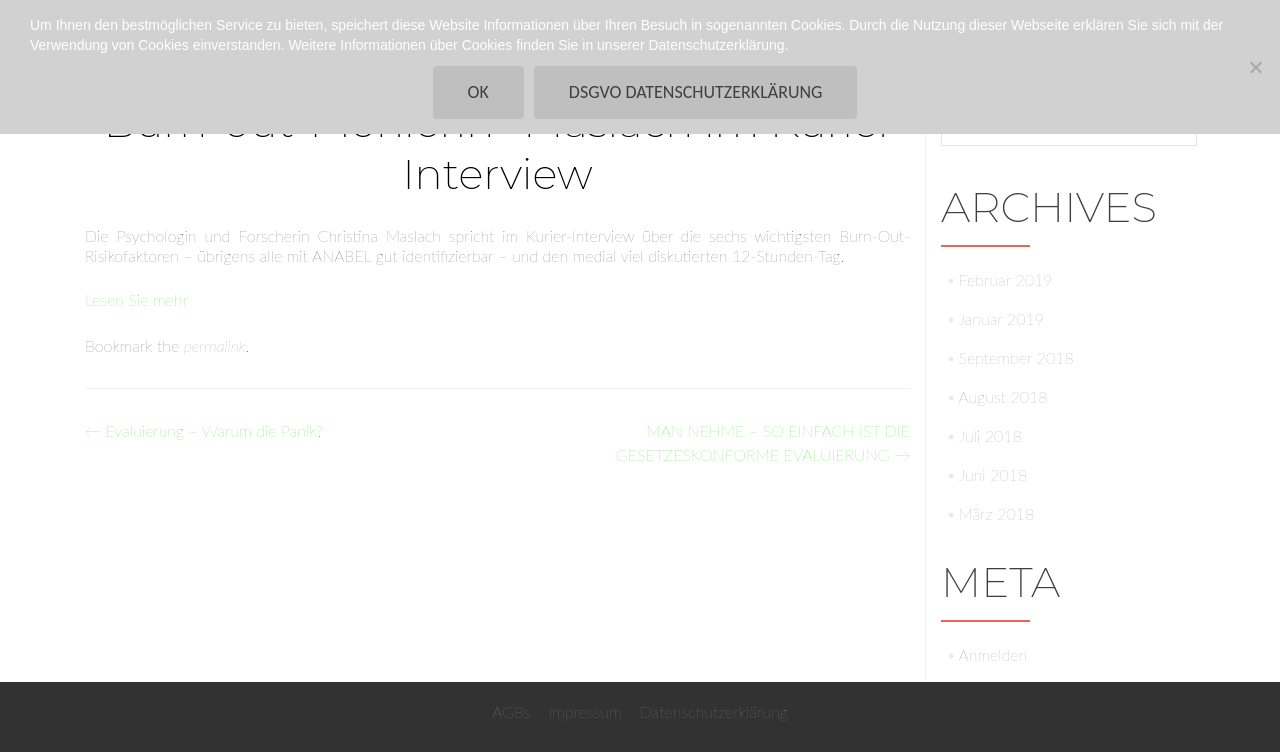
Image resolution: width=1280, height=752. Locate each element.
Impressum (585, 711)
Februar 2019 (1006, 279)
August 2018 (1003, 396)
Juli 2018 (990, 435)
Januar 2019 (1001, 318)
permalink (215, 345)
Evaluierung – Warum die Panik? (204, 430)
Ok (478, 92)
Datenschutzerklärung (714, 711)
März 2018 (997, 513)
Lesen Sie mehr (136, 299)
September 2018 (1016, 357)
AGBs (511, 711)
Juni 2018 (993, 474)
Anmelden (993, 654)
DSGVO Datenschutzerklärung (696, 92)
